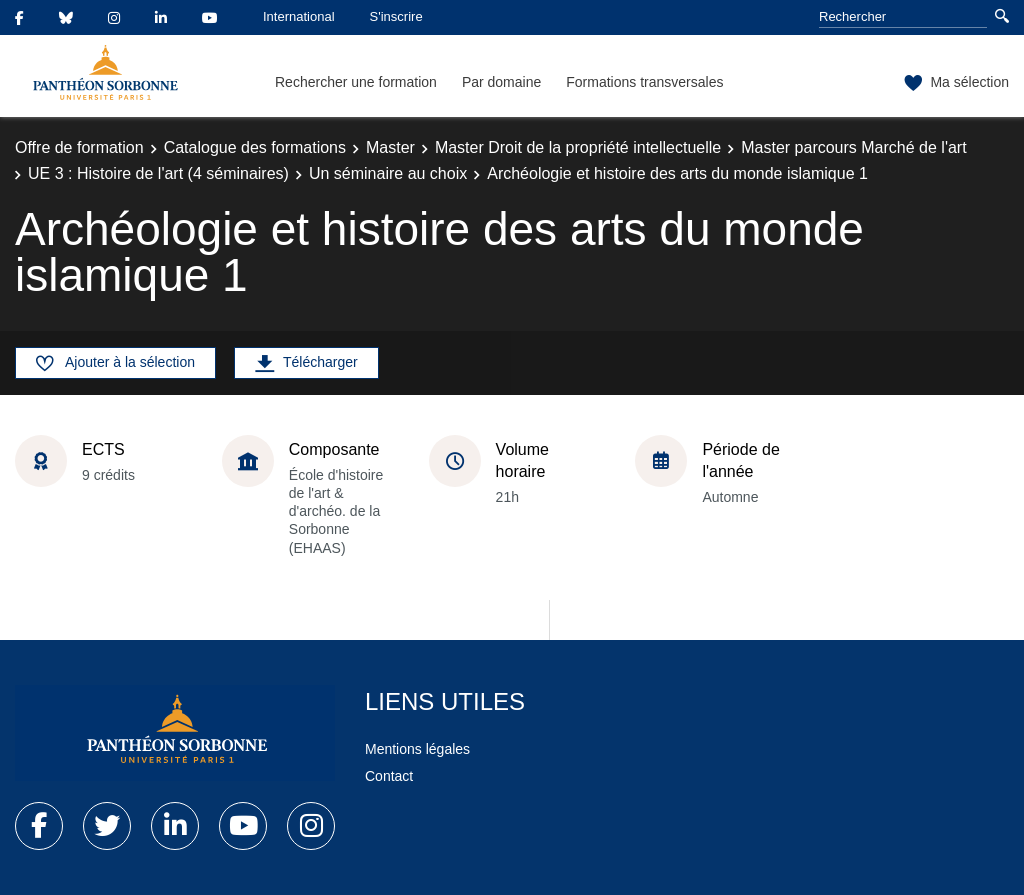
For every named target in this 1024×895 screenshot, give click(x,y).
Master (390, 147)
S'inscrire (396, 16)
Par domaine (501, 82)
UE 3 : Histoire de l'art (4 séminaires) (158, 173)
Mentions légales (417, 749)
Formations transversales (644, 82)
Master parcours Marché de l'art (853, 147)
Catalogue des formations (255, 147)
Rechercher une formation (356, 82)
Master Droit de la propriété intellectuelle (578, 147)
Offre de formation (79, 147)
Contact (389, 776)
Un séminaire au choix (388, 173)
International (299, 16)
